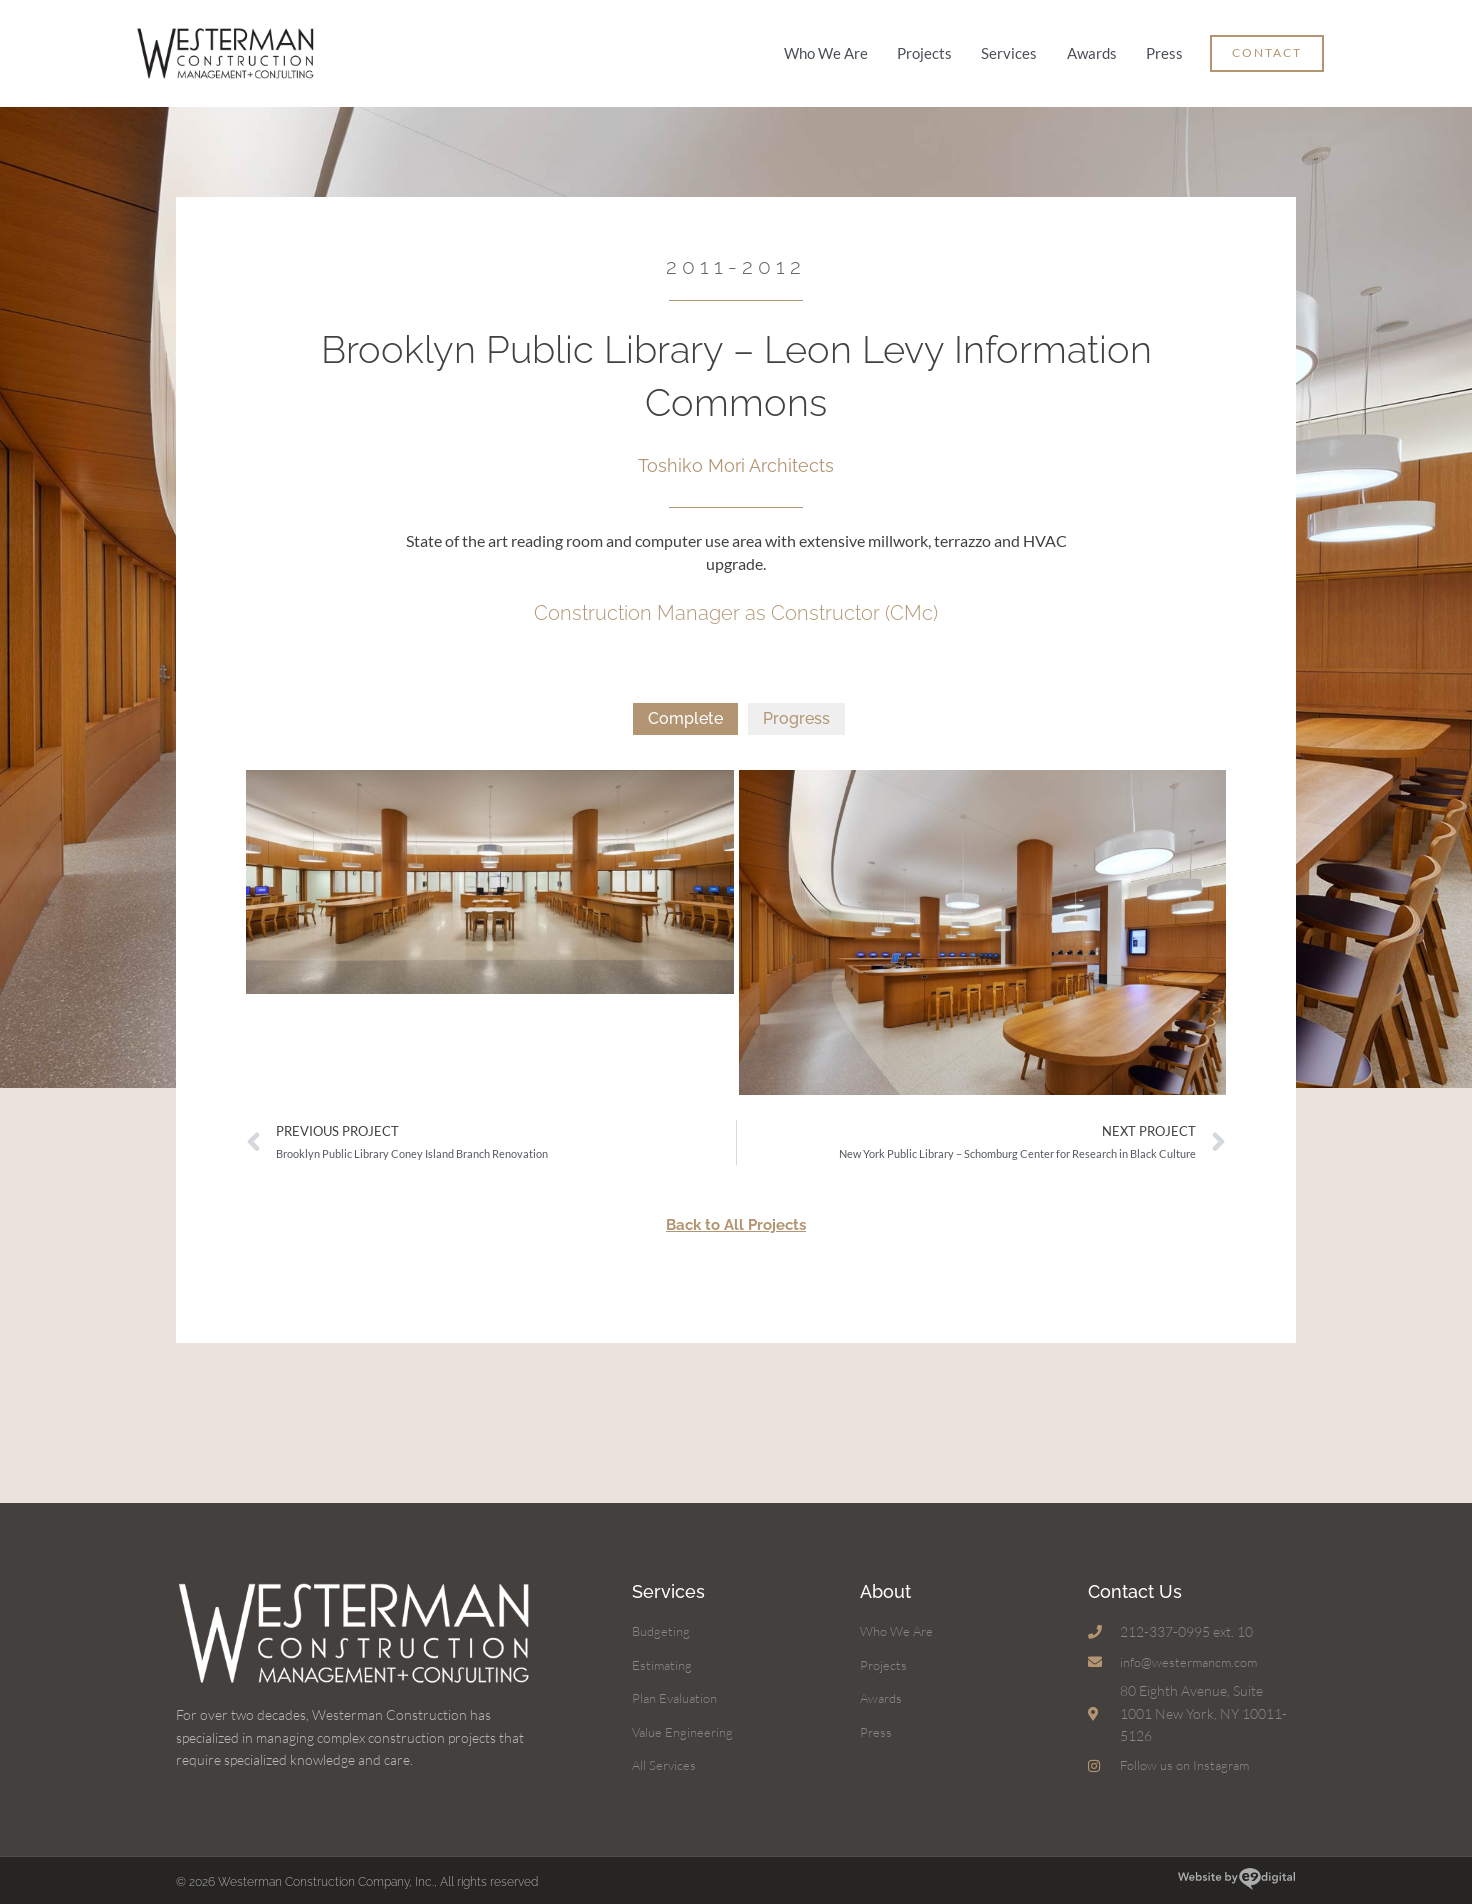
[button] (1267, 47)
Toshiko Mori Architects (736, 453)
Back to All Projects (736, 1212)
